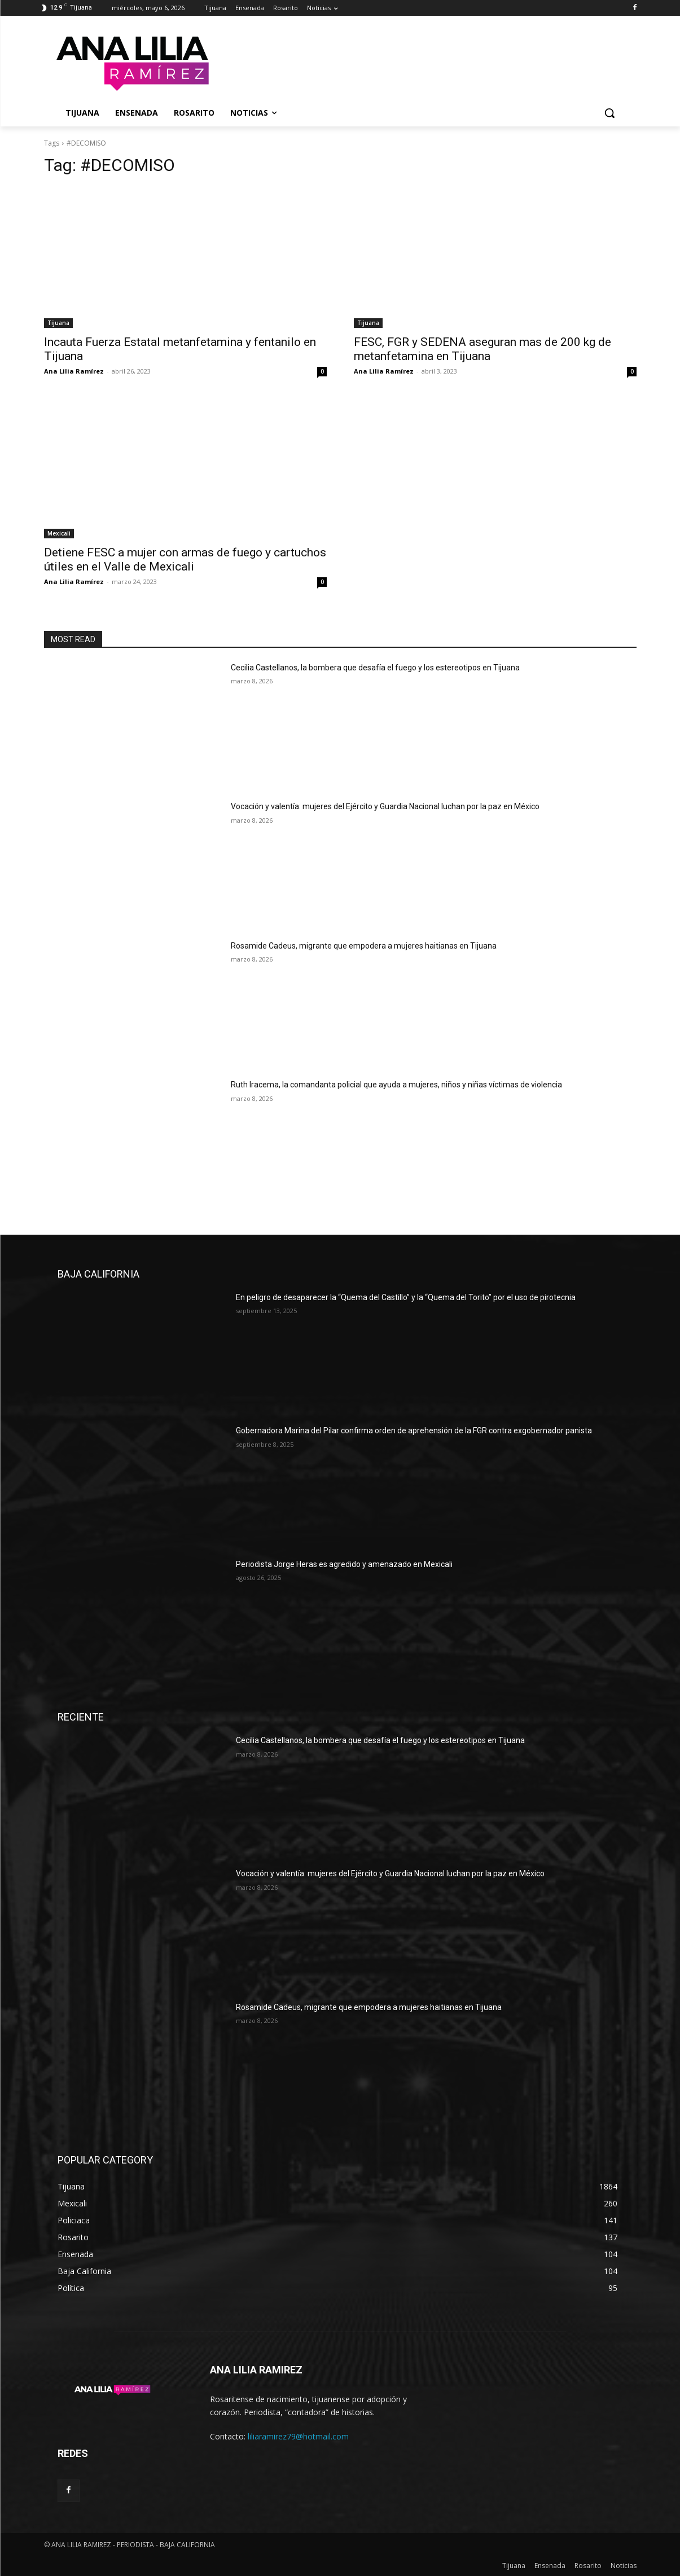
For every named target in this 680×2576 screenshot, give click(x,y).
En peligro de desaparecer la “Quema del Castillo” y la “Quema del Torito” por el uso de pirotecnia (406, 1297)
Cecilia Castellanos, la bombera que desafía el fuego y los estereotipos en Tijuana (375, 667)
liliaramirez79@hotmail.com (298, 2436)
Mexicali (59, 533)
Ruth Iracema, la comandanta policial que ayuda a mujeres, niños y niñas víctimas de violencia (396, 1084)
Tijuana (58, 323)
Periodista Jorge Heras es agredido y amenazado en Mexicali (344, 1564)
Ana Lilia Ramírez (74, 371)
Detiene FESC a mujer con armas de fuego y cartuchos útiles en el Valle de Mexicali (185, 559)
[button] (609, 112)
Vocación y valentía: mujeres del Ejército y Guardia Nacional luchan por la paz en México (385, 806)
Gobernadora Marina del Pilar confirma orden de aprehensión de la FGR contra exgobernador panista (414, 1430)
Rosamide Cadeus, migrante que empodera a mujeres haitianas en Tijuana (364, 945)
